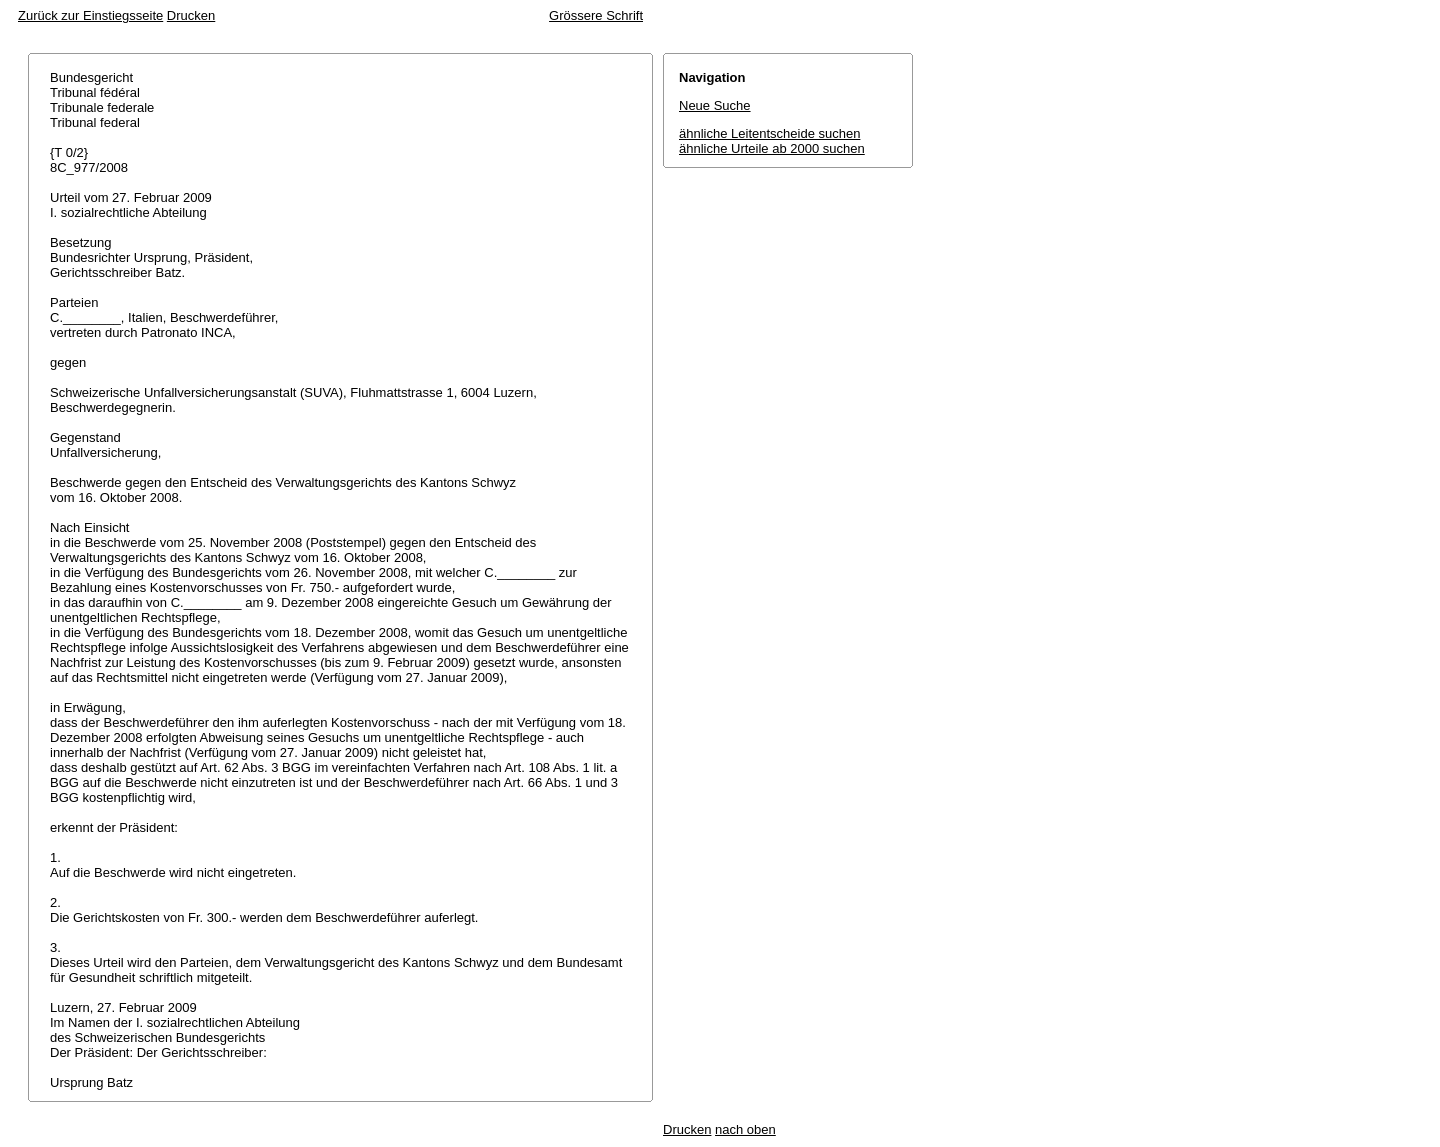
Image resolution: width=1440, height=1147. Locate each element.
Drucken (191, 15)
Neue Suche (715, 105)
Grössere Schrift (596, 15)
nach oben (745, 1129)
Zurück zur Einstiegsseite (90, 15)
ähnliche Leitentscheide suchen (769, 133)
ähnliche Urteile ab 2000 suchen (772, 148)
